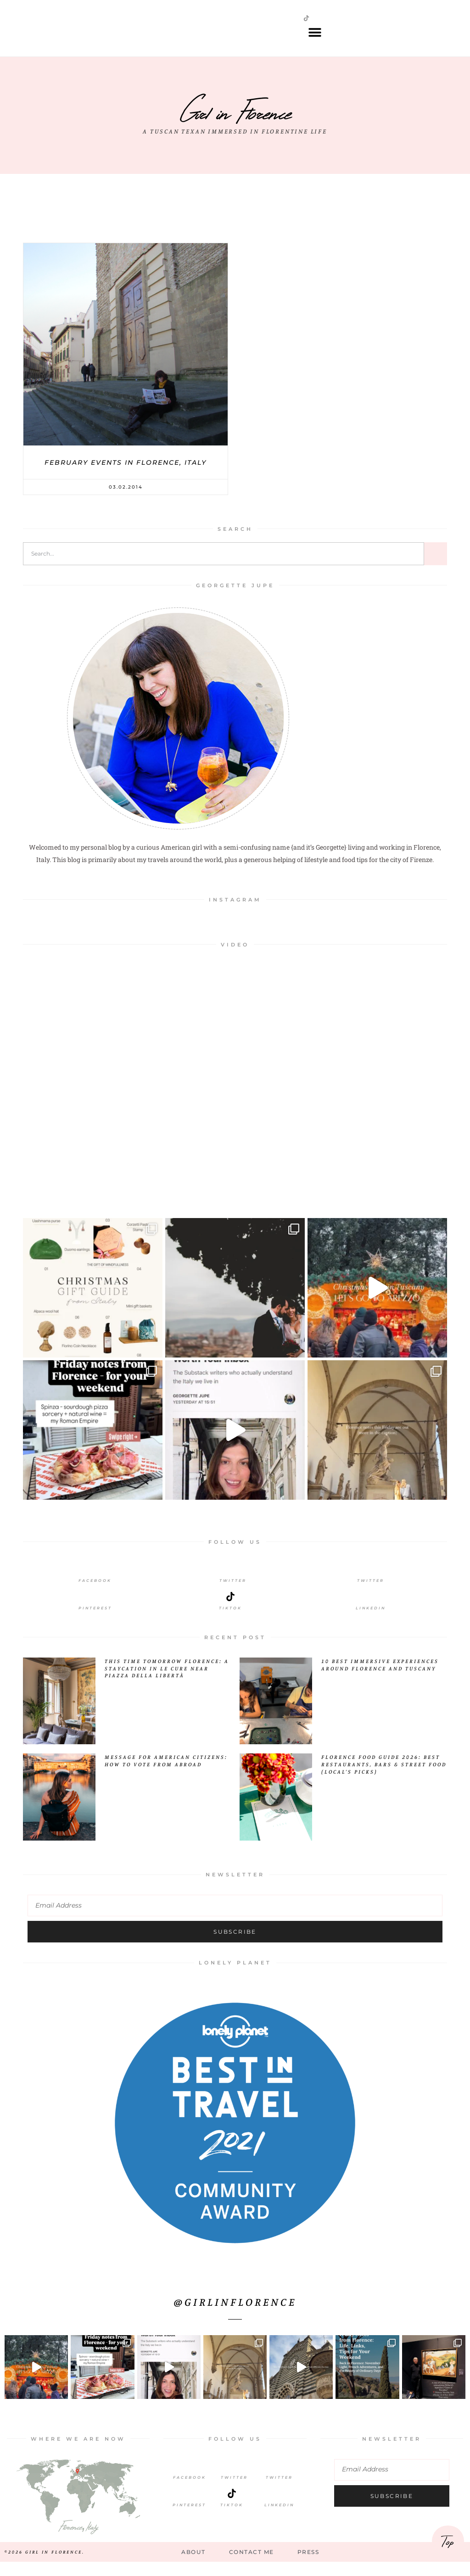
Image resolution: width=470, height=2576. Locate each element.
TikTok (231, 2517)
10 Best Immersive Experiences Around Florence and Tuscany (380, 1677)
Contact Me (251, 2565)
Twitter (232, 1593)
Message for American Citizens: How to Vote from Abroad (166, 1774)
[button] (315, 38)
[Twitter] (232, 1581)
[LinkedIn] (370, 1609)
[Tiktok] (230, 1609)
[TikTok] (231, 2506)
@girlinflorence (235, 2314)
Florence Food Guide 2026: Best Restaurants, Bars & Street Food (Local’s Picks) (384, 1777)
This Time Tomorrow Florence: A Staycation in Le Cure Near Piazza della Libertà (167, 1681)
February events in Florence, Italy (126, 475)
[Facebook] (95, 1581)
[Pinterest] (95, 1609)
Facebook (95, 1593)
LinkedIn (371, 1621)
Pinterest (95, 1621)
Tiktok (230, 1621)
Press (311, 2565)
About (191, 2565)
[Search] (435, 566)
